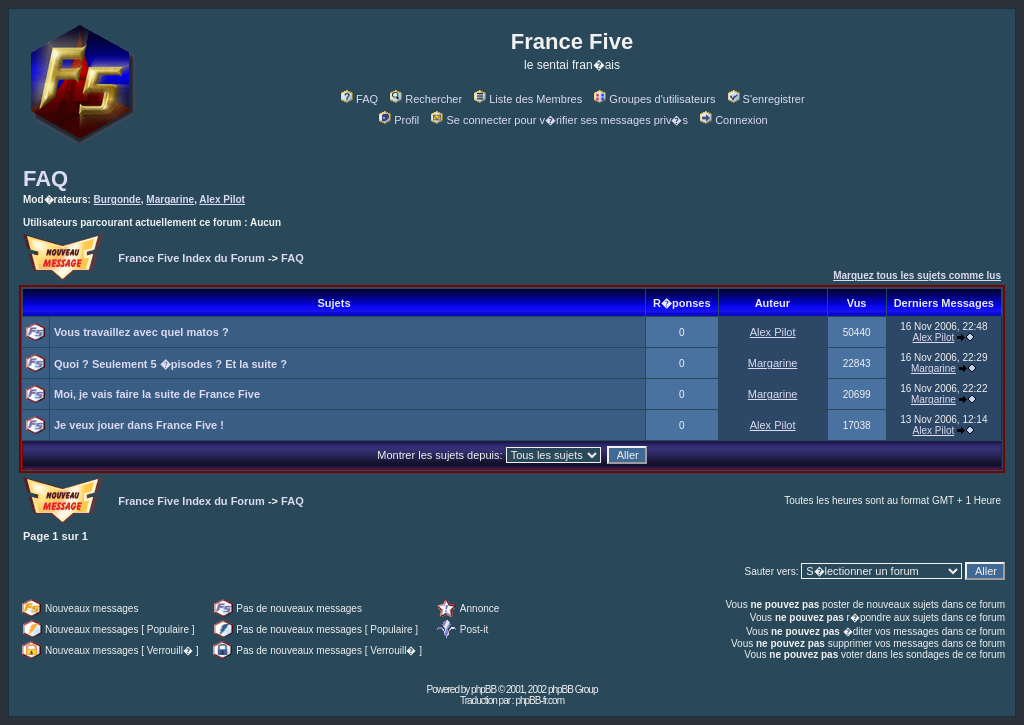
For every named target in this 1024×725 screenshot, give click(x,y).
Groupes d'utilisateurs (654, 99)
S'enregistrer (766, 99)
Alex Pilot (222, 199)
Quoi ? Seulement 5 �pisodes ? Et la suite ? (170, 364)
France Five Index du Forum (191, 258)
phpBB (483, 689)
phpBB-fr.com (539, 700)
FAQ (359, 99)
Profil (399, 120)
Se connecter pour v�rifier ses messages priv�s (559, 120)
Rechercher (426, 99)
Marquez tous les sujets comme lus (917, 275)
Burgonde (117, 199)
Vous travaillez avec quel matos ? (141, 332)
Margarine (170, 199)
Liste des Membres (528, 99)
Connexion (734, 120)
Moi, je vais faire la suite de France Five (157, 394)
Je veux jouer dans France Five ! (139, 425)
